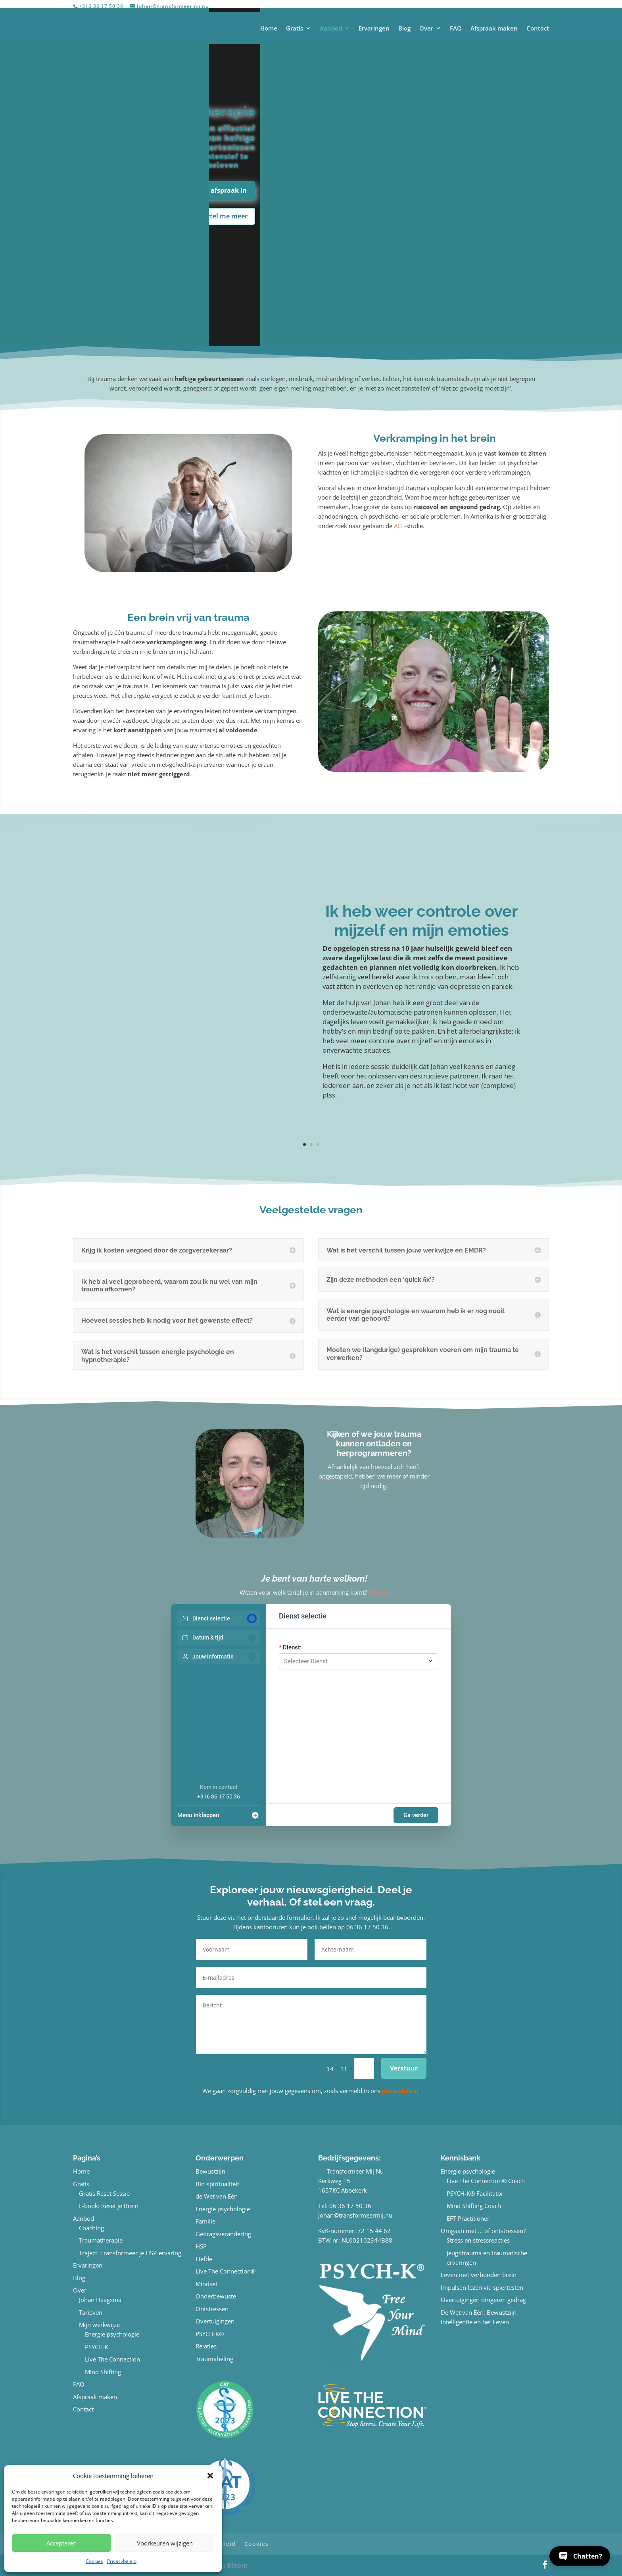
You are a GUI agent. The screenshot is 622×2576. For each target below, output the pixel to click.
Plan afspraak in (221, 190)
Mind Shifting (103, 2372)
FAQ (456, 28)
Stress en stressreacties (478, 2240)
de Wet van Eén (217, 2196)
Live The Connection (112, 2359)
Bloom (237, 2565)
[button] (210, 2476)
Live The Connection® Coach (486, 2181)
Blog (404, 28)
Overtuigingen (215, 2321)
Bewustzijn (210, 2171)
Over (426, 28)
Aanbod (331, 28)
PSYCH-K (96, 2347)
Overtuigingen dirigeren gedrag (483, 2300)
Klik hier (380, 1592)
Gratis (294, 28)
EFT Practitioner (468, 2218)
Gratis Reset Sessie (104, 2193)
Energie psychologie (112, 2334)
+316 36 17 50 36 (218, 1796)
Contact (537, 28)
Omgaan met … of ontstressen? (483, 2231)
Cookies (94, 2561)
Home (268, 28)
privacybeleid (400, 2091)
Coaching (91, 2228)
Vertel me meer (224, 216)
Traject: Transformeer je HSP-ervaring (130, 2253)
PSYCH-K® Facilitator (475, 2193)
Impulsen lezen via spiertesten (482, 2287)
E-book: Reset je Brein (108, 2206)
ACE (399, 526)
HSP (201, 2246)
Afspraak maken (494, 28)
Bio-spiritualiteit (217, 2184)
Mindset (206, 2284)
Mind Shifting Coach (474, 2206)
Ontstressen (212, 2309)
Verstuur (404, 2068)
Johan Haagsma (100, 2300)
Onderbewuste (216, 2296)
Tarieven (90, 2312)
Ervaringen (374, 28)
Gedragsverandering (223, 2234)
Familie (205, 2221)
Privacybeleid (121, 2561)
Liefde (204, 2259)
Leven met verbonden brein (478, 2275)
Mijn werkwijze (99, 2325)
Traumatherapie (101, 2240)
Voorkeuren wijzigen (165, 2543)
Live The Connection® (225, 2271)
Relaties (206, 2346)
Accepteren (61, 2543)
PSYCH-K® (210, 2334)
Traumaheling (214, 2359)
